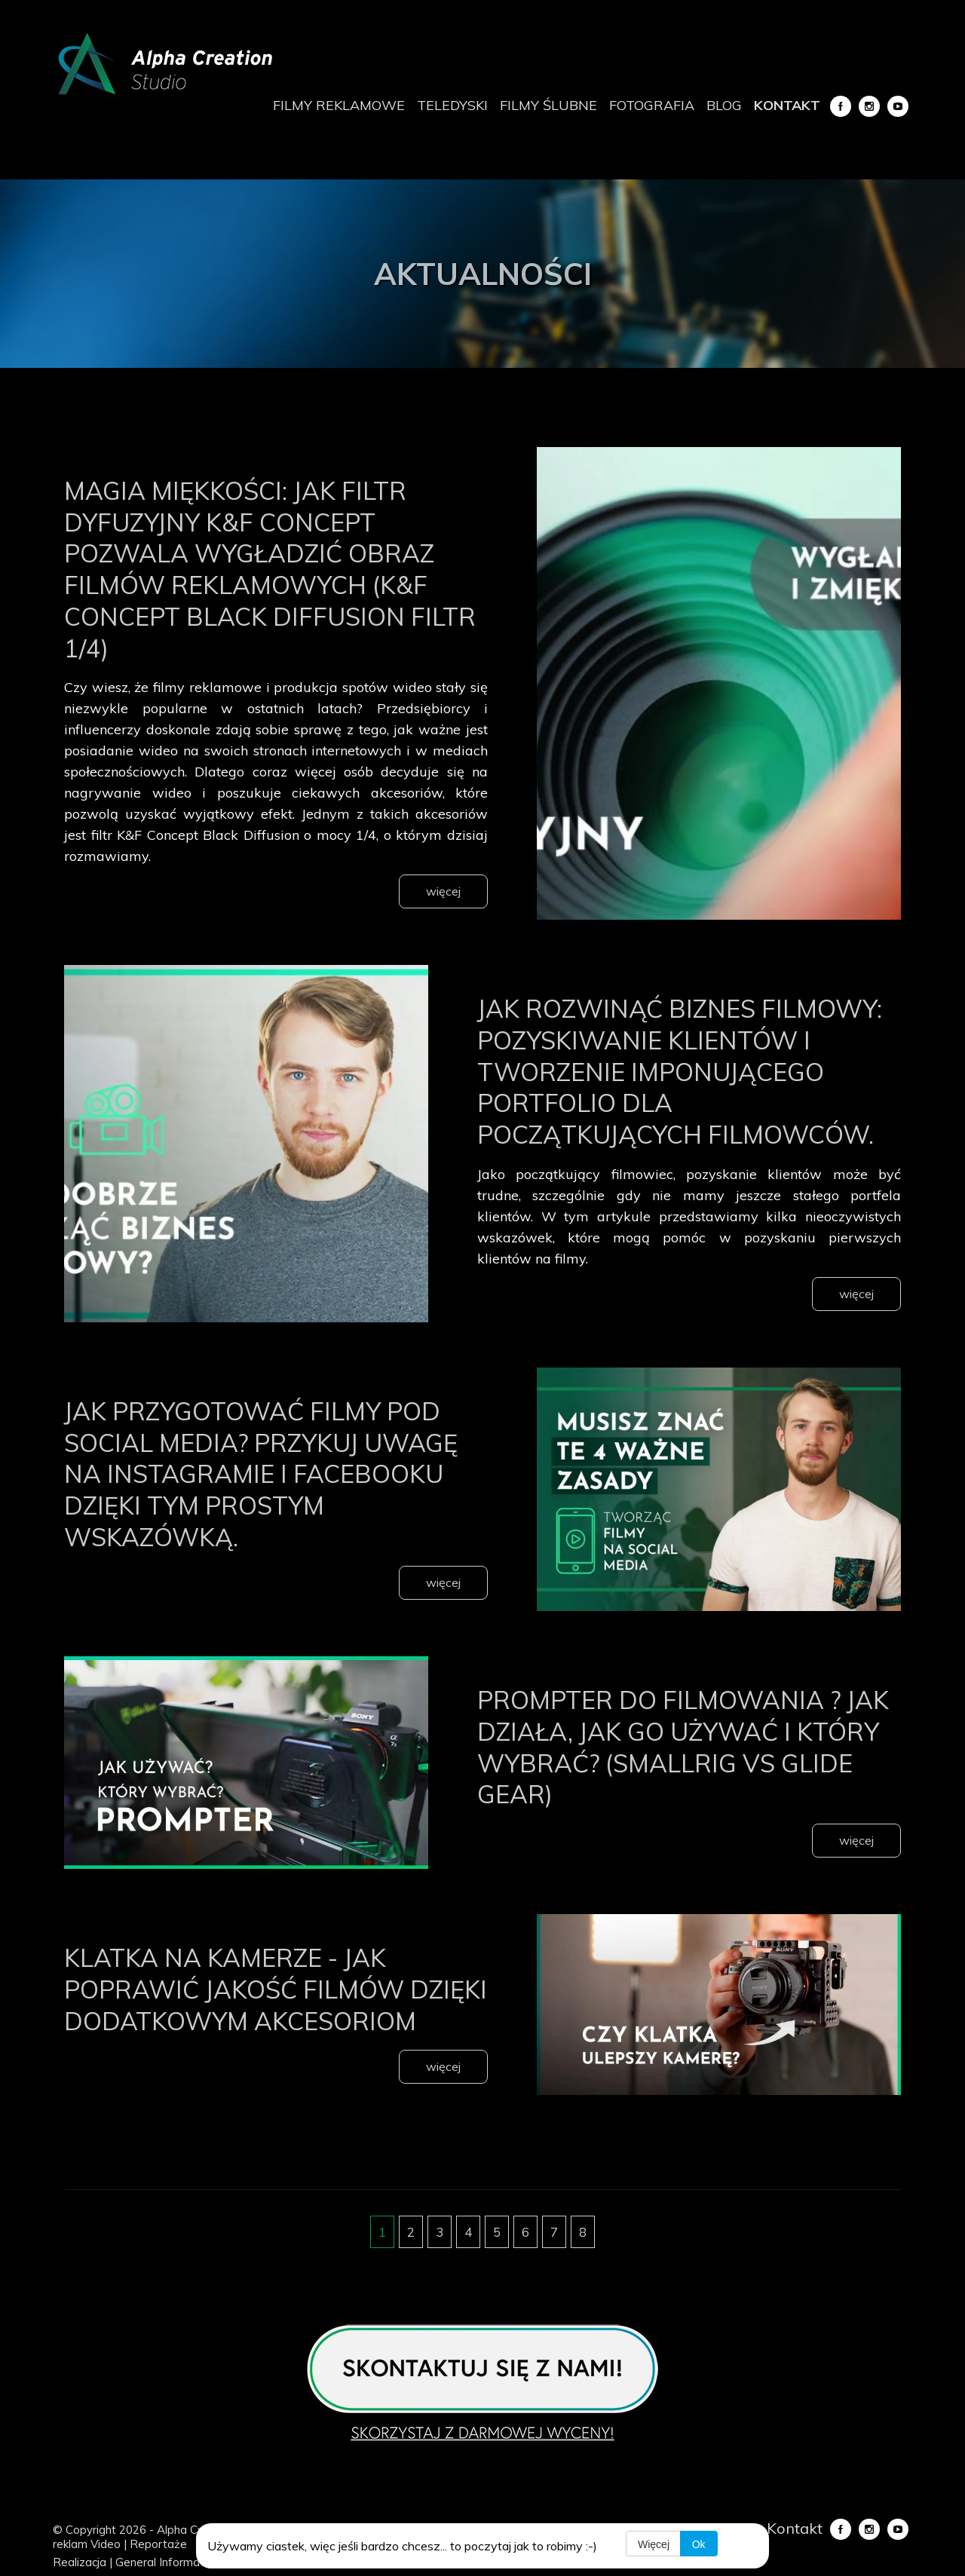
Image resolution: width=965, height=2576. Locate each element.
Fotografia (651, 105)
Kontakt (787, 105)
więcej (443, 891)
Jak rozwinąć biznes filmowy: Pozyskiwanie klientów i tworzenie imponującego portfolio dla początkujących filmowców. (668, 1085)
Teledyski (452, 105)
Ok (699, 2544)
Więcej (653, 2544)
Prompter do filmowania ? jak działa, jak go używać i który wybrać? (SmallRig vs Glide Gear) (685, 1777)
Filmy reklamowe (339, 105)
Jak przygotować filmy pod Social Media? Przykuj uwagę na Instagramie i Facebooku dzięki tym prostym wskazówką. (266, 1504)
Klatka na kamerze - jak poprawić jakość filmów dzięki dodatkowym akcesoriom (259, 2035)
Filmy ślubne (548, 105)
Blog (724, 105)
